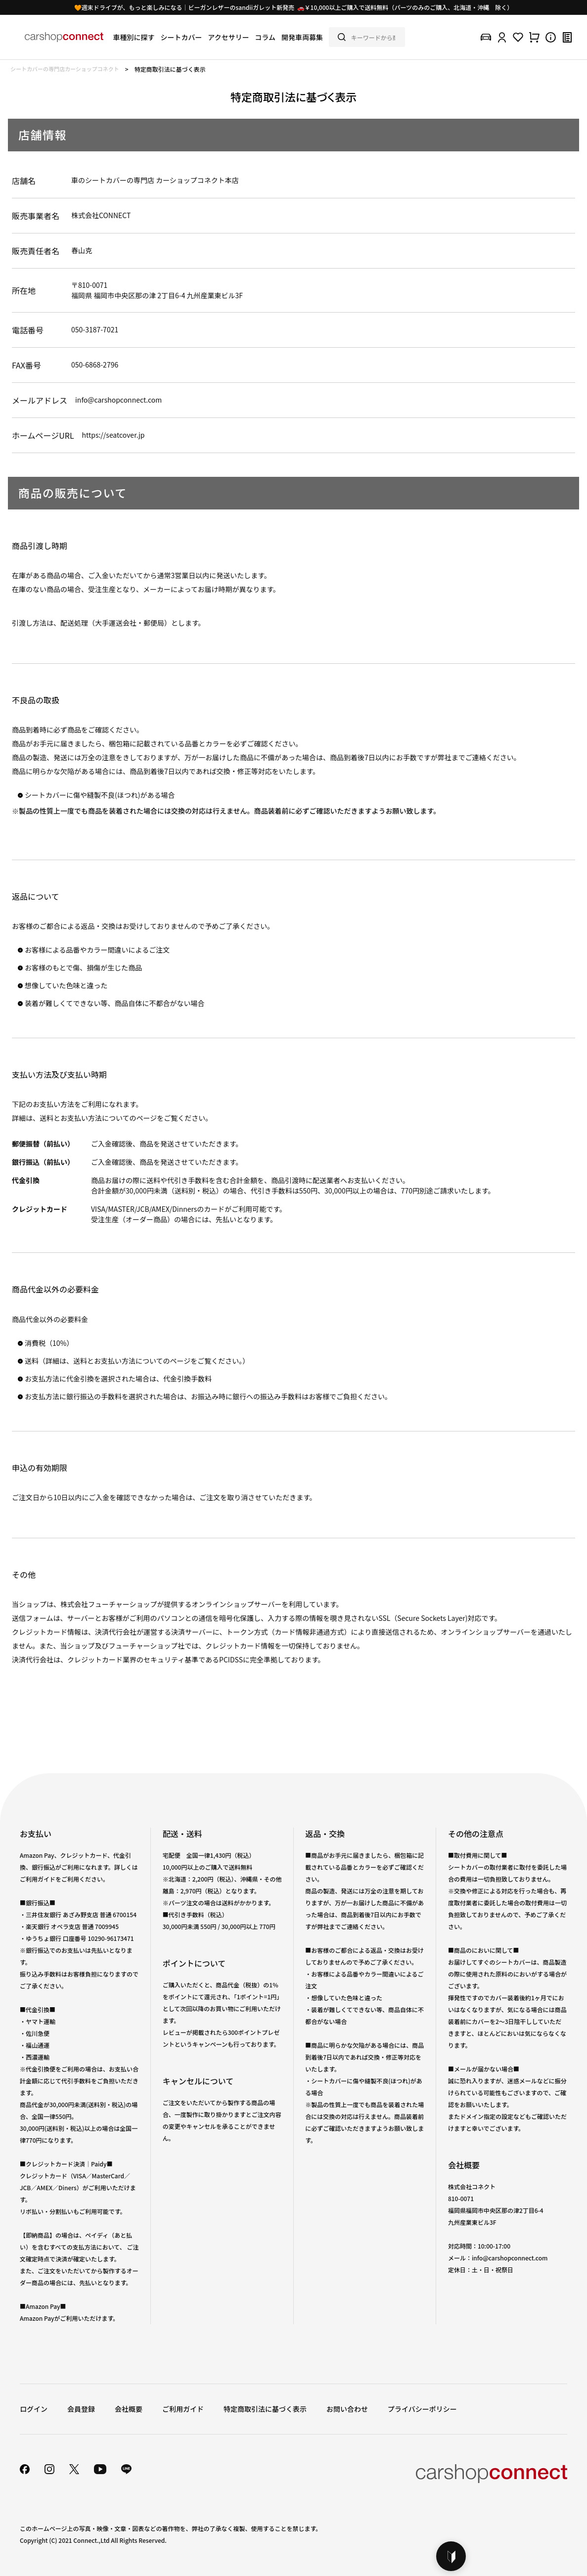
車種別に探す (134, 37)
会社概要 (128, 2409)
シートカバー (181, 37)
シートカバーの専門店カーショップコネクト (64, 69)
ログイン (33, 2409)
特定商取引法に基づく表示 (265, 2409)
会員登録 (81, 2409)
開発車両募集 (302, 37)
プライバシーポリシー (422, 2409)
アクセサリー (228, 37)
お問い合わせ (347, 2409)
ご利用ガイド (183, 2409)
